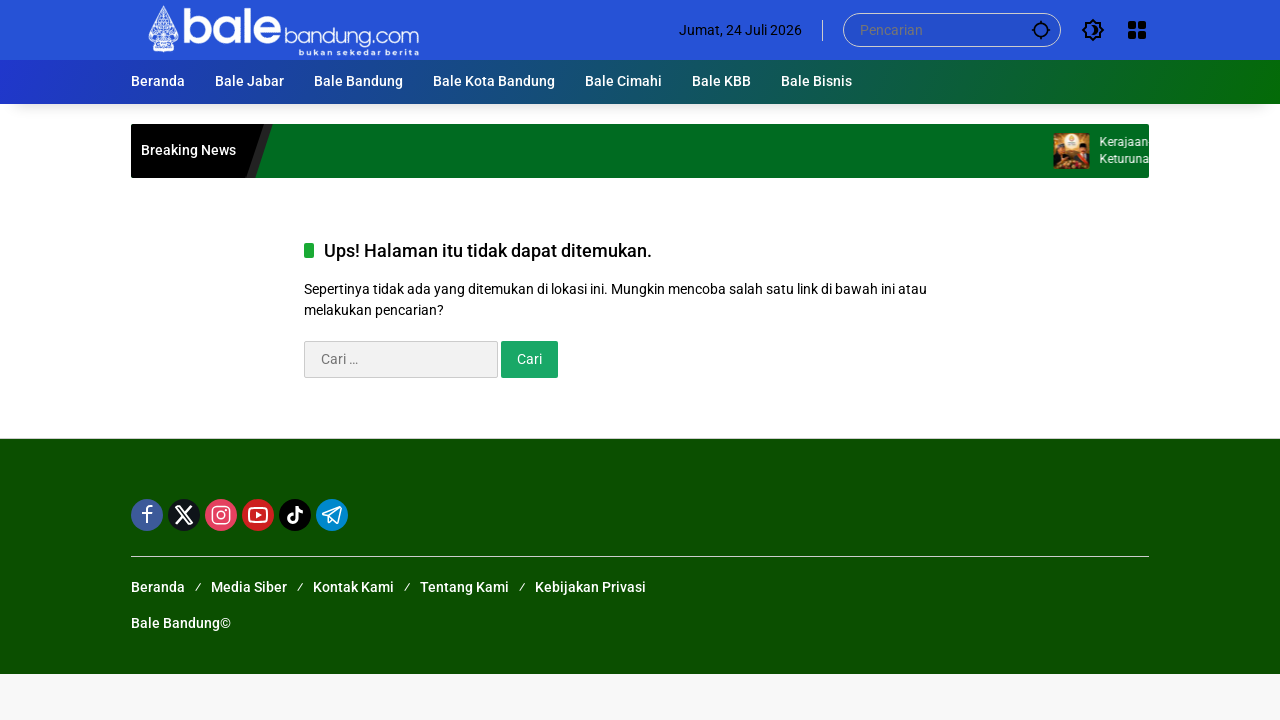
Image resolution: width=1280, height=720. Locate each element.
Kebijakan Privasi (590, 587)
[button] (1041, 29)
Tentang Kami (464, 587)
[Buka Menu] (1137, 30)
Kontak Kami (353, 587)
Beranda (158, 587)
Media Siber (249, 587)
